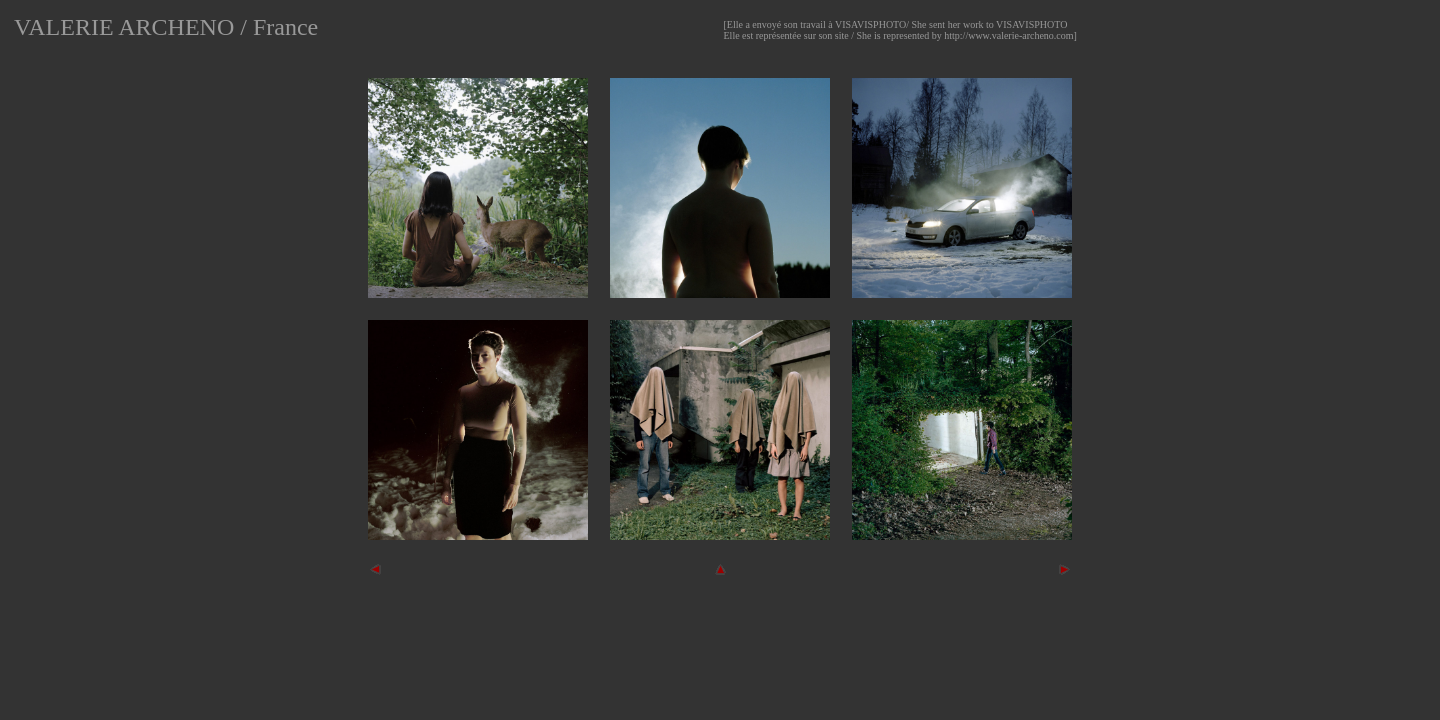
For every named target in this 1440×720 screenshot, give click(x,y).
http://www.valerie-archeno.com (1008, 35)
